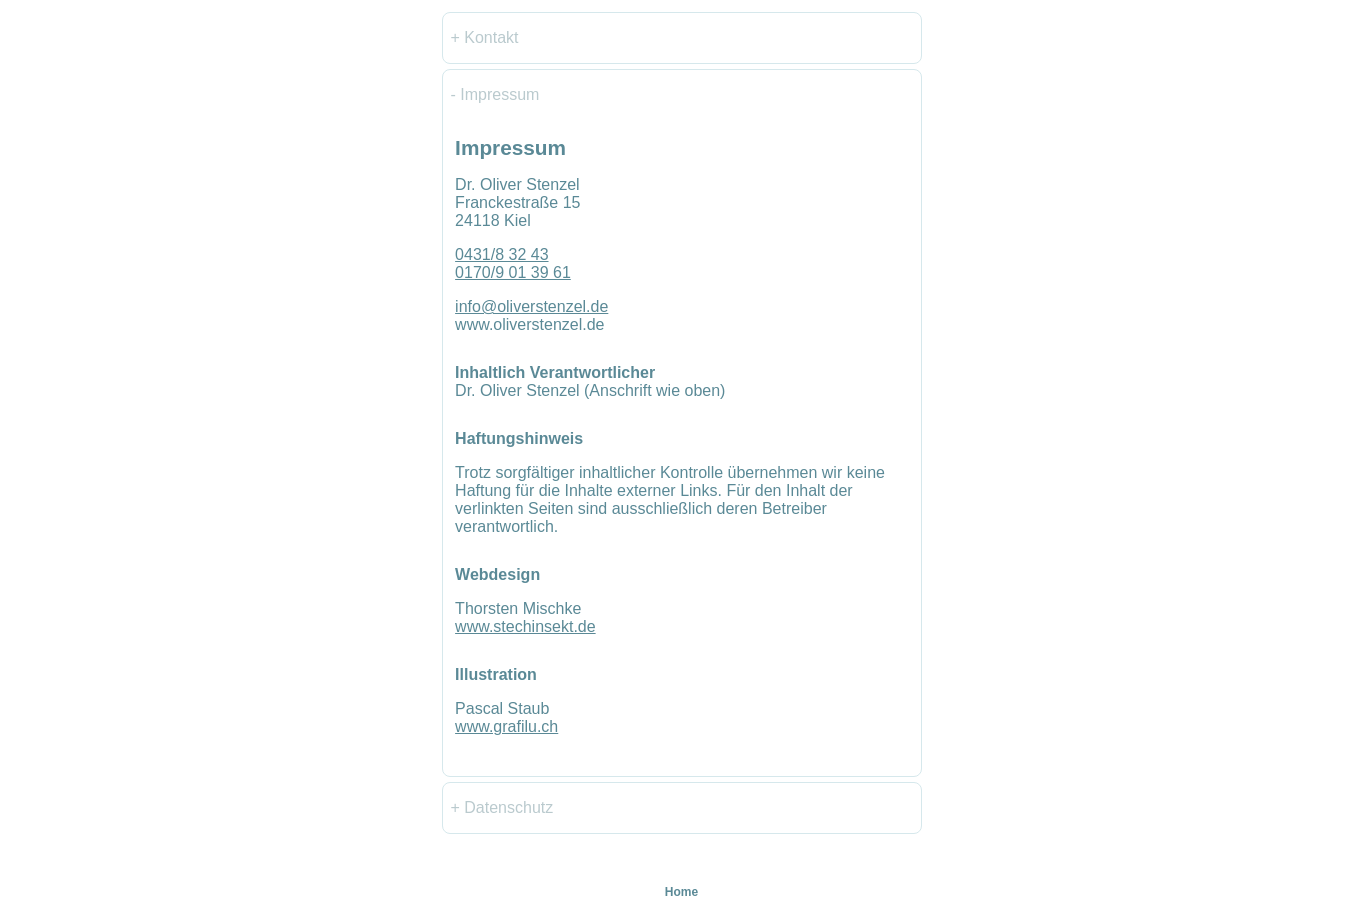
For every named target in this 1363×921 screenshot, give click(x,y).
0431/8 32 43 (501, 254)
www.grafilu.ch (506, 726)
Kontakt (491, 37)
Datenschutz (508, 807)
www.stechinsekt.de (525, 626)
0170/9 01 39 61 (513, 272)
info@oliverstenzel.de (531, 306)
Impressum (499, 94)
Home (681, 892)
